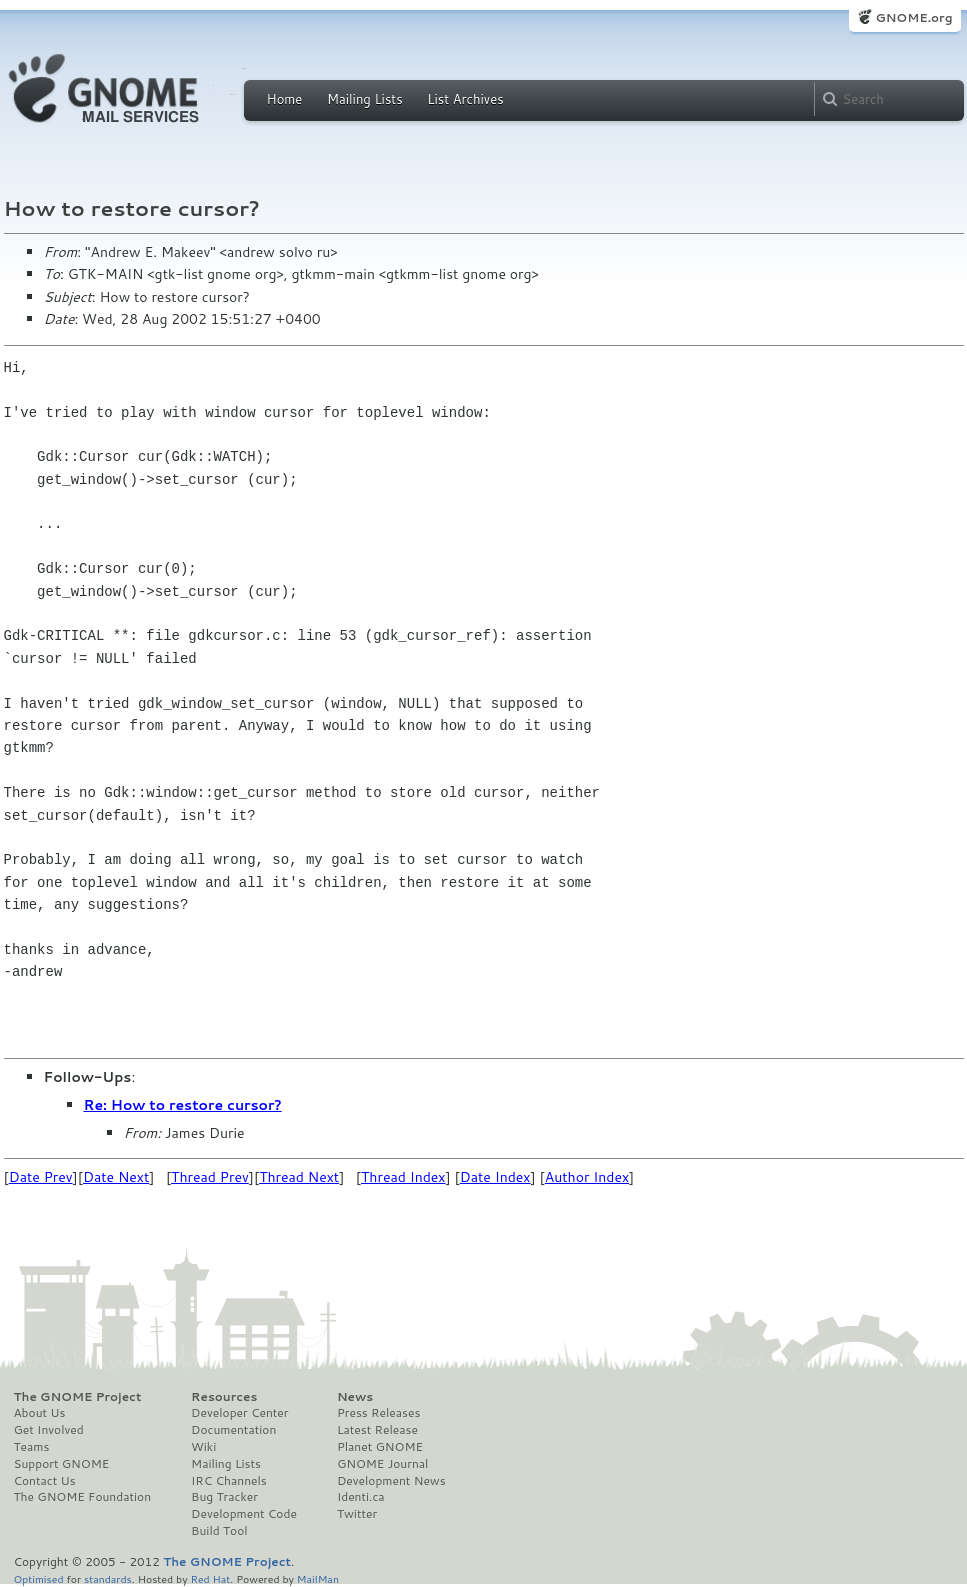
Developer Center (239, 1413)
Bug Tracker (224, 1497)
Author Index (587, 1177)
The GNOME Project (78, 1397)
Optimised (39, 1578)
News (355, 1397)
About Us (40, 1413)
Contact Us (45, 1481)
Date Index (495, 1177)
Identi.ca (361, 1497)
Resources (224, 1397)
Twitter (357, 1514)
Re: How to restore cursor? (183, 1105)
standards (108, 1578)
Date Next (116, 1177)
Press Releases (378, 1413)
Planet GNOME (380, 1447)
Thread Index (403, 1177)
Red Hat (210, 1578)
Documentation (233, 1430)
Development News (391, 1481)
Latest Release (377, 1430)
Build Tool (219, 1531)
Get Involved (49, 1430)
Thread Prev (210, 1177)
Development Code (244, 1514)
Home (285, 99)
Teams (32, 1447)
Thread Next (299, 1177)
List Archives (465, 99)
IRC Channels (229, 1481)
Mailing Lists (365, 99)
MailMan (318, 1578)
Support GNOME (62, 1464)
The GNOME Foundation (83, 1497)
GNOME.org (913, 17)
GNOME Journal (383, 1464)
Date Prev (41, 1177)
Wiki (203, 1447)
